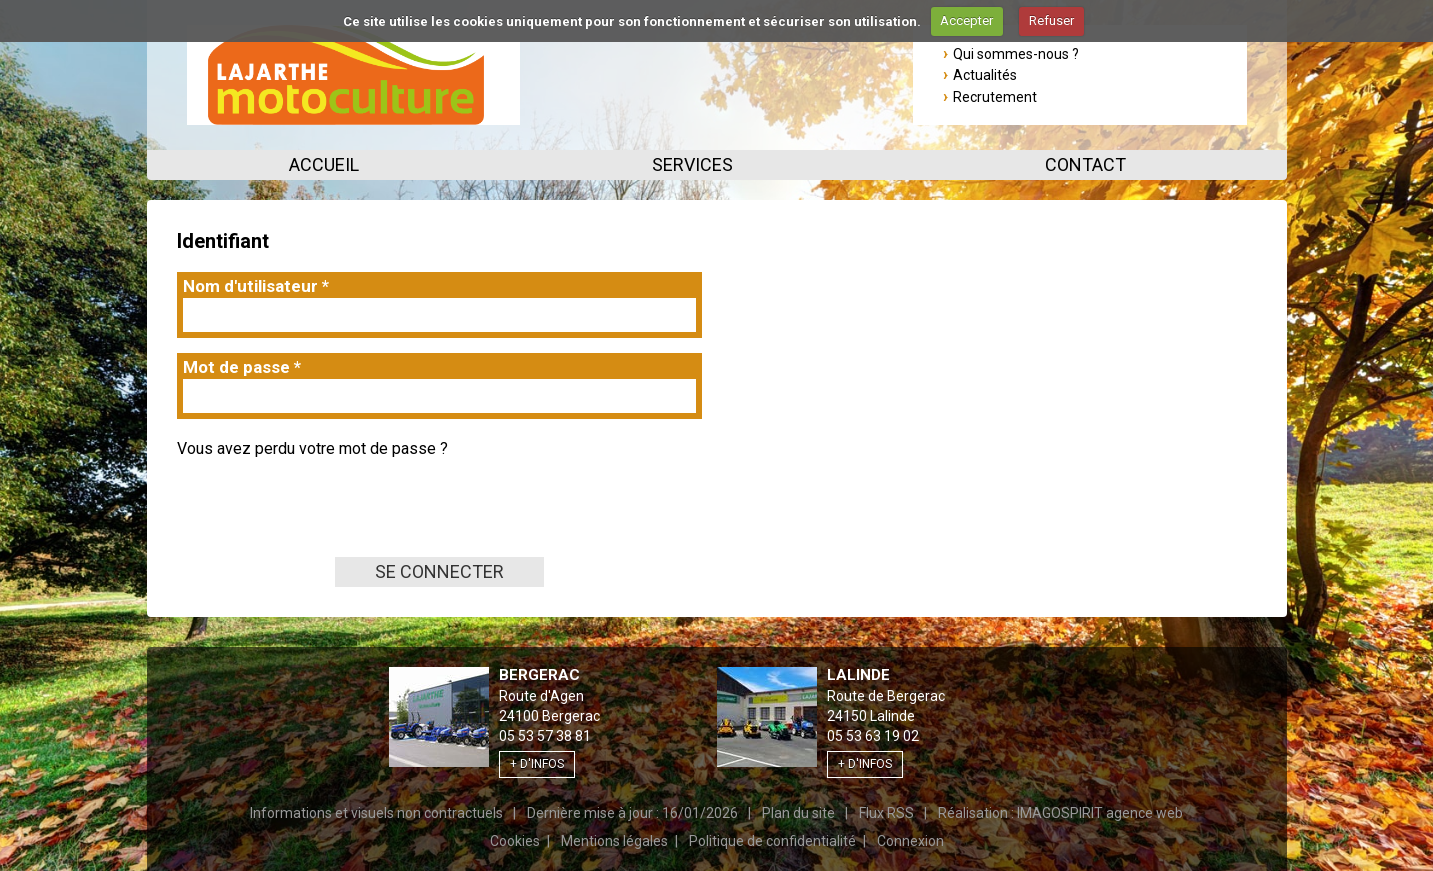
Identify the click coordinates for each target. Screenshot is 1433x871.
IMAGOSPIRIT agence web (1100, 813)
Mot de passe (242, 367)
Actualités (985, 75)
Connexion (910, 841)
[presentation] (329, 518)
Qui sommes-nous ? (1016, 54)
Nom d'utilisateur (256, 286)
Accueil (324, 164)
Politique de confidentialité (772, 841)
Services (692, 164)
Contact (1085, 164)
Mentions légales (614, 841)
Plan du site (798, 813)
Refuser (1051, 20)
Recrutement (995, 97)
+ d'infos (537, 764)
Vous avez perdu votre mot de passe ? (312, 448)
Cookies (515, 841)
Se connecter (439, 571)
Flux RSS (886, 813)
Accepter (966, 20)
